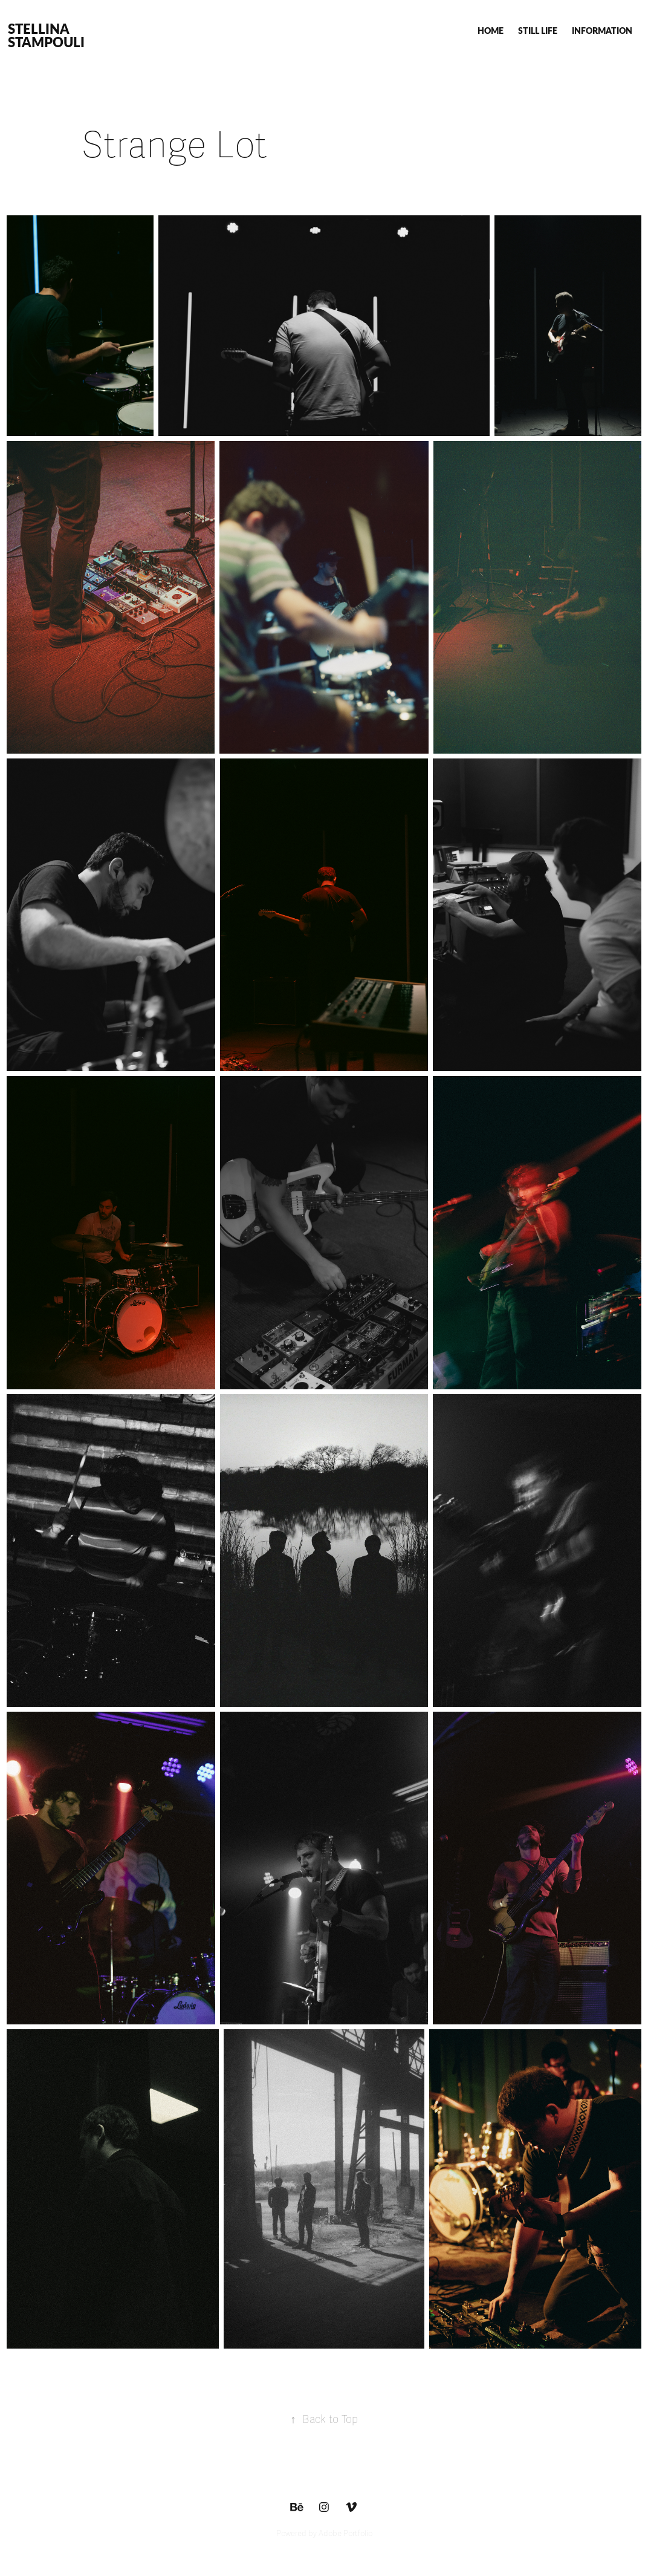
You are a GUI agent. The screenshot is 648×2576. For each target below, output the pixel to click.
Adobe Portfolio (345, 2534)
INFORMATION (602, 30)
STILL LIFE (537, 30)
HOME (491, 30)
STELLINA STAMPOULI (46, 35)
